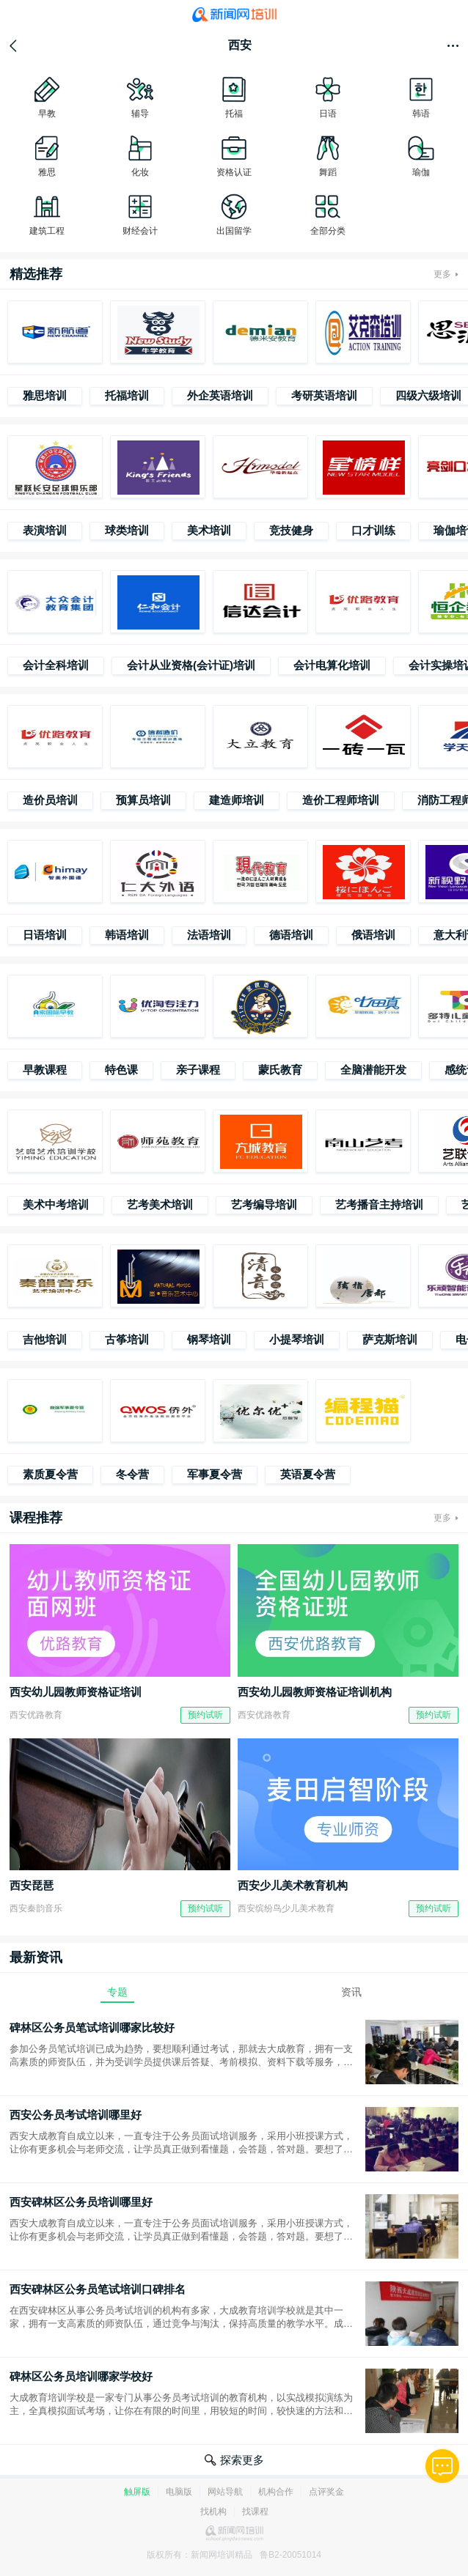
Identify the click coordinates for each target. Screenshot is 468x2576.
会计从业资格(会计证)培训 (191, 665)
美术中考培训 (56, 1204)
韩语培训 (127, 935)
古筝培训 (127, 1339)
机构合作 (275, 2492)
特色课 (121, 1069)
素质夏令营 (50, 1474)
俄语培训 (373, 935)
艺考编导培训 (264, 1204)
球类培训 (127, 530)
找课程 (255, 2511)
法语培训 (209, 935)
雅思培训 (45, 395)
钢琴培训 (209, 1339)
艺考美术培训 (160, 1204)
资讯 (351, 1992)
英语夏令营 (307, 1474)
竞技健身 (291, 530)
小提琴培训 (296, 1339)
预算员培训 (143, 800)
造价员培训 (50, 800)
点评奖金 (326, 2492)
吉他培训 (45, 1339)
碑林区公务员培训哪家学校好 (81, 2376)
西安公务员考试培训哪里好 (76, 2114)
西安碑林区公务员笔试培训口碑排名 (98, 2289)
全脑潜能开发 (373, 1069)
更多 (442, 274)
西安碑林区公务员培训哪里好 (81, 2202)
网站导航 (225, 2492)
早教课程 (45, 1069)
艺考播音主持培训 (379, 1204)
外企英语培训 (220, 395)
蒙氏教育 (280, 1069)
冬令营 (132, 1474)
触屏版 (137, 2492)
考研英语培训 (324, 395)
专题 (117, 1992)
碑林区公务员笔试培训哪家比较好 (92, 2027)
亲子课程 (198, 1069)
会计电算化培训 (331, 665)
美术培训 (209, 530)
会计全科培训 (56, 665)
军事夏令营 (214, 1474)
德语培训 (291, 935)
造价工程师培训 (340, 800)
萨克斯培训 (389, 1339)
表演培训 (45, 530)
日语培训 (45, 935)
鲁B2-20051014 (290, 2555)
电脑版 (179, 2492)
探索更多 (242, 2460)
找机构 (213, 2511)
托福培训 (127, 395)
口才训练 (373, 530)
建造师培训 (236, 800)
